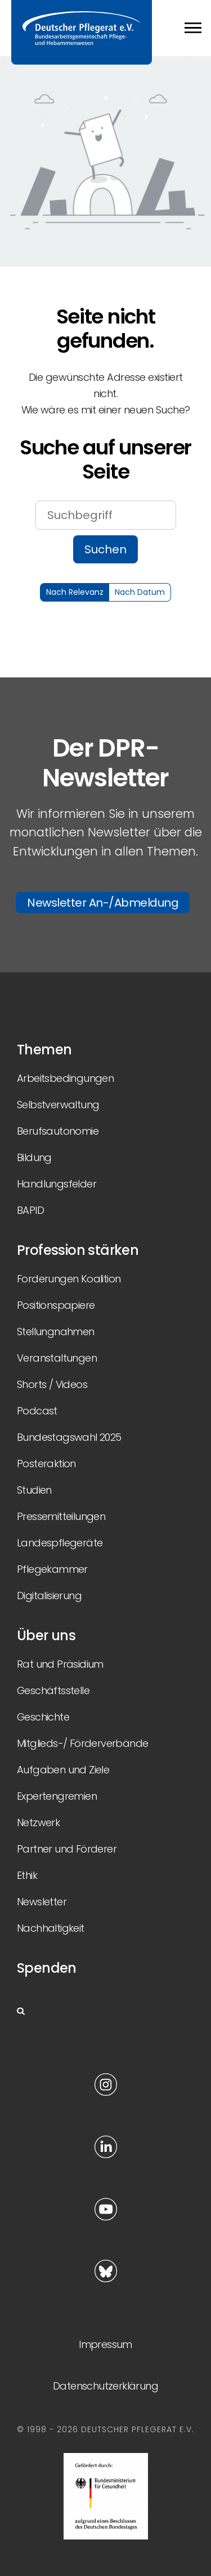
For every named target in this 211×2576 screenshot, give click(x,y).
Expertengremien (57, 1796)
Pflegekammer (52, 1569)
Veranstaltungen (57, 1358)
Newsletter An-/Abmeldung (102, 903)
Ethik (27, 1875)
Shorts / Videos (52, 1384)
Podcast (37, 1411)
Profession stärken (77, 1250)
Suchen (105, 549)
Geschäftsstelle (53, 1690)
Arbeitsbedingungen (65, 1078)
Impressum (105, 2344)
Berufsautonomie (57, 1131)
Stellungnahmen (56, 1332)
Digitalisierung (49, 1596)
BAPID (30, 1210)
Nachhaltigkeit (50, 1928)
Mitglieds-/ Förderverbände (82, 1743)
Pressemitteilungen (61, 1516)
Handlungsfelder (56, 1184)
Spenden (47, 1968)
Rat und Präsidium (60, 1664)
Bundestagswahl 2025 (69, 1437)
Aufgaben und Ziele (63, 1770)
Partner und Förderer (66, 1849)
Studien (34, 1490)
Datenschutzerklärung (105, 2386)
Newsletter (41, 1902)
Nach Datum (140, 592)
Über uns (46, 1635)
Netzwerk (38, 1822)
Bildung (34, 1157)
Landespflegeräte (59, 1543)
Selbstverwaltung (58, 1105)
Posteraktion (46, 1464)
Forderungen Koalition (68, 1279)
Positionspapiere (56, 1305)
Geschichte (43, 1717)
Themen (44, 1049)
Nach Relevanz (75, 592)
